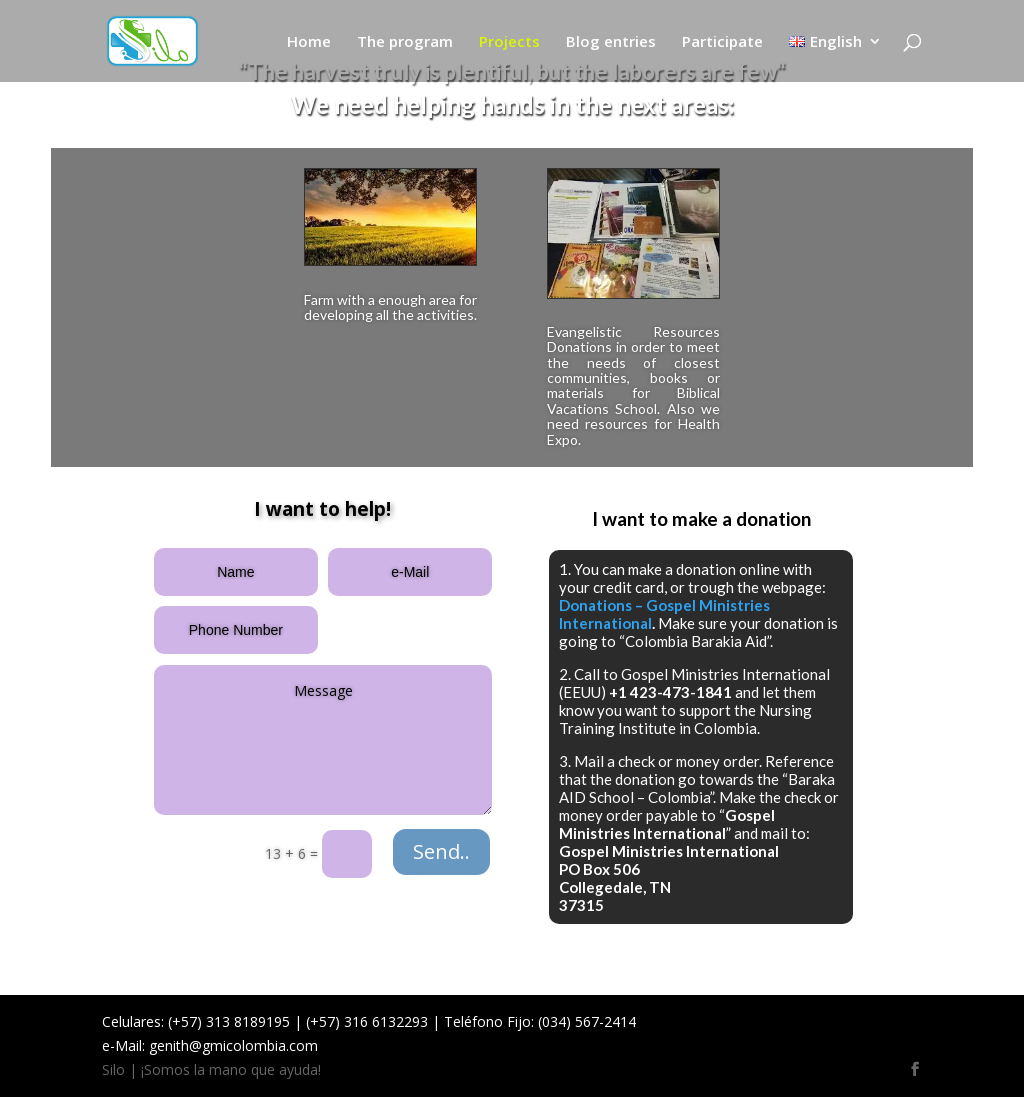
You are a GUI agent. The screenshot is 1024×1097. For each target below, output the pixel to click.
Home (309, 42)
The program (405, 42)
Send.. (441, 851)
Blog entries (611, 42)
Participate (722, 42)
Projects (509, 42)
